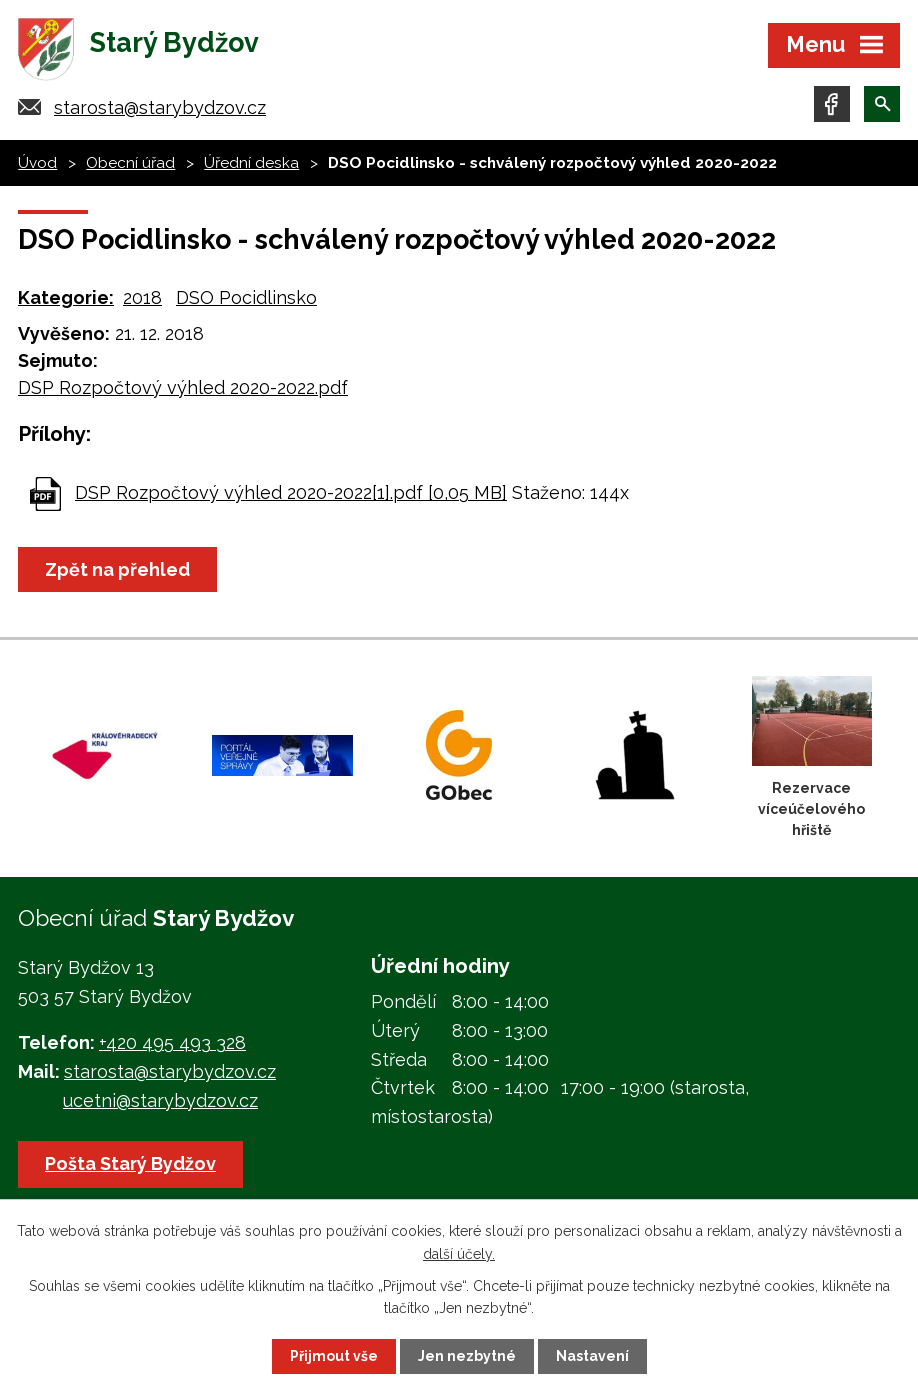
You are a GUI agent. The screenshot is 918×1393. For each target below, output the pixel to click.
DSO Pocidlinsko (246, 297)
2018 (142, 297)
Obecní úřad (130, 163)
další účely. (459, 1253)
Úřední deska (251, 163)
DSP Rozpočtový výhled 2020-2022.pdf (183, 387)
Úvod (37, 163)
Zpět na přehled (117, 569)
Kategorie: (66, 297)
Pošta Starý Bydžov (130, 1163)
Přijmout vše (334, 1356)
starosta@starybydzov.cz (160, 107)
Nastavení (592, 1356)
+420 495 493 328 (172, 1042)
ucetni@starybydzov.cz (160, 1100)
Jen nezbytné (467, 1356)
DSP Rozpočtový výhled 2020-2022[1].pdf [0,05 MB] (291, 492)
